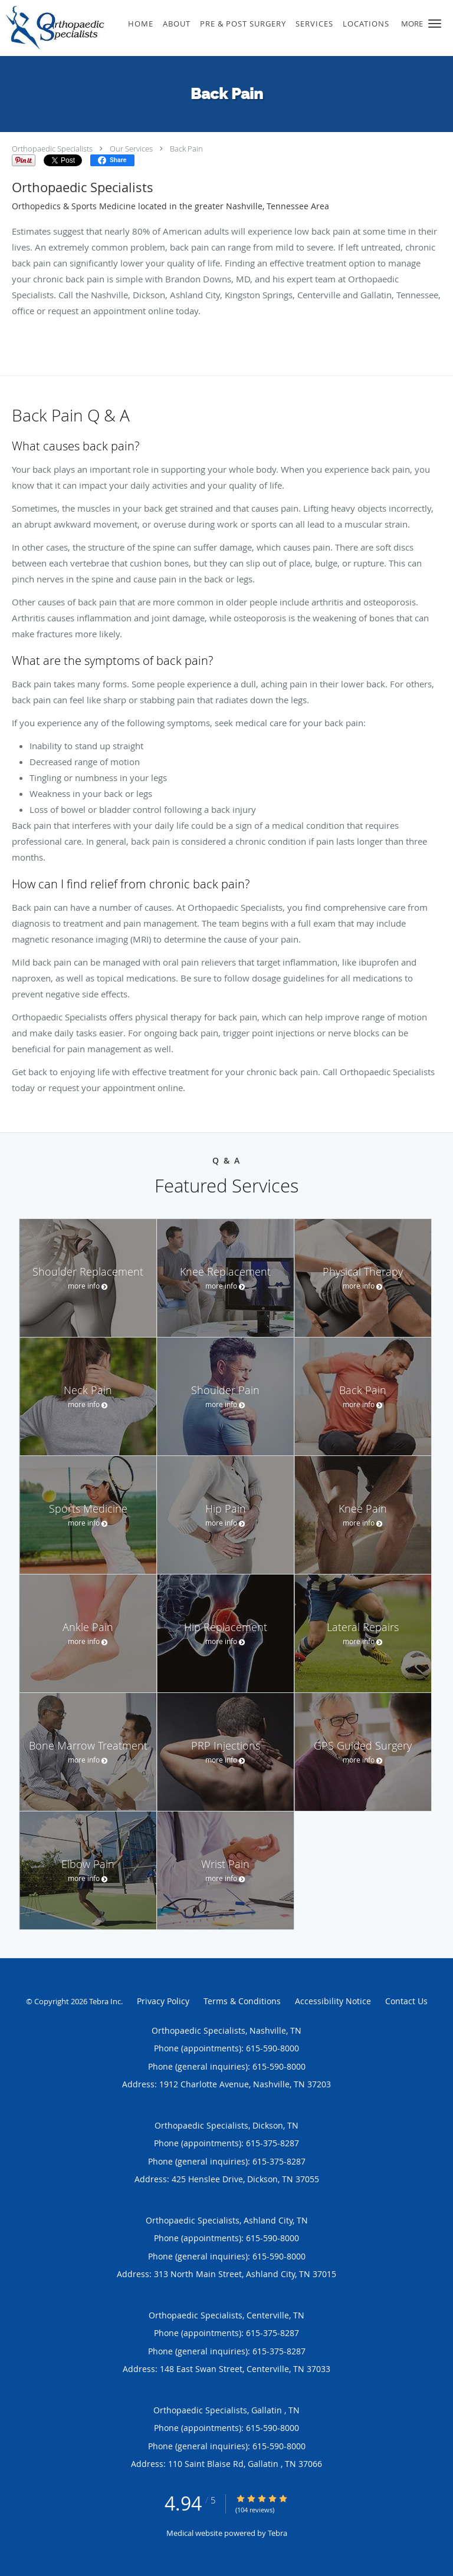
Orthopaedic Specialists (52, 148)
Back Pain (186, 148)
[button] (434, 23)
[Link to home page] (71, 28)
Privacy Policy (163, 2001)
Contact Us (406, 2001)
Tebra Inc (105, 2001)
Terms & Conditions (242, 2001)
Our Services (131, 148)
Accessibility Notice (333, 2001)
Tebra (277, 2533)
